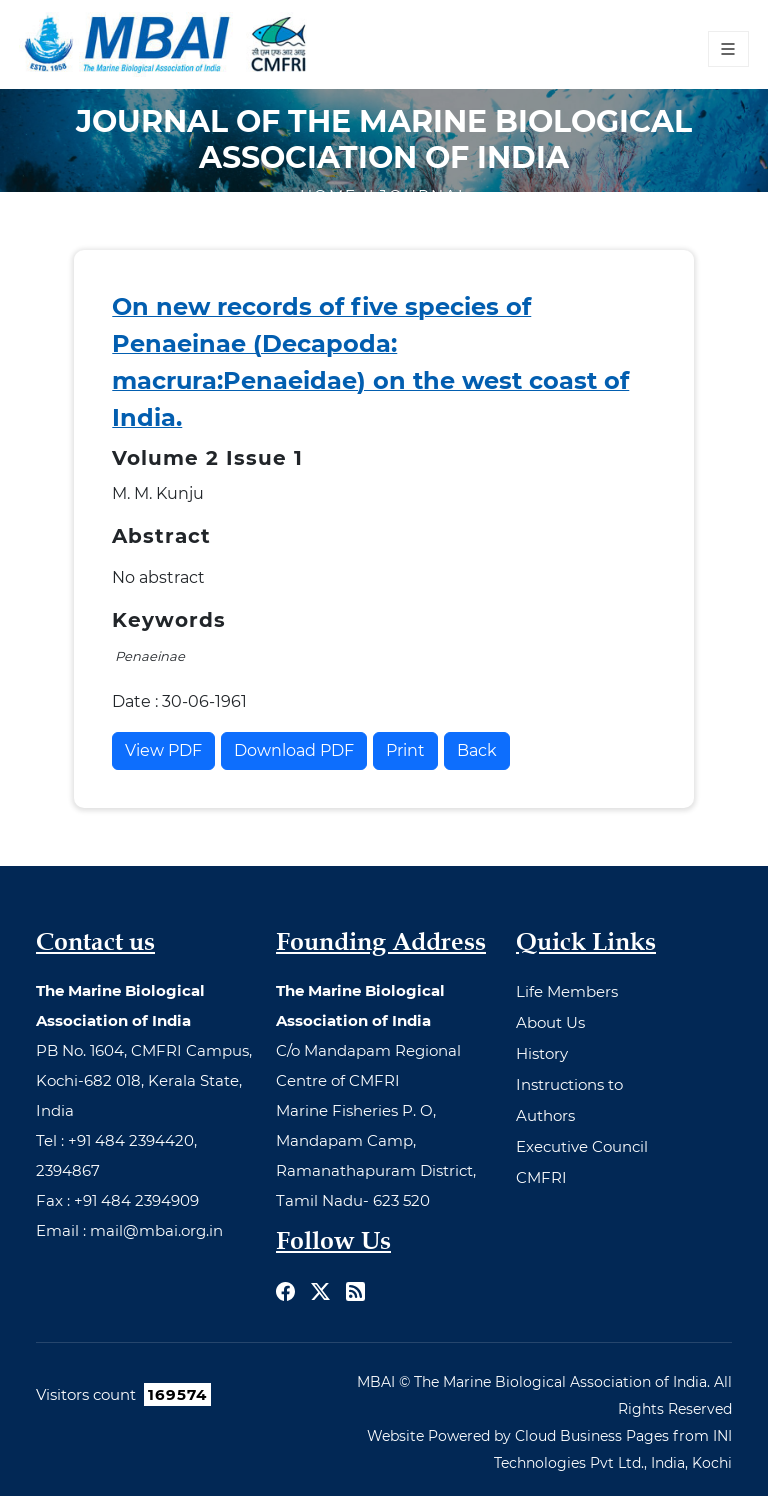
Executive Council (582, 1146)
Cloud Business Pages (592, 1436)
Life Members (567, 991)
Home (331, 195)
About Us (550, 1022)
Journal (424, 195)
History (542, 1053)
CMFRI (541, 1177)
